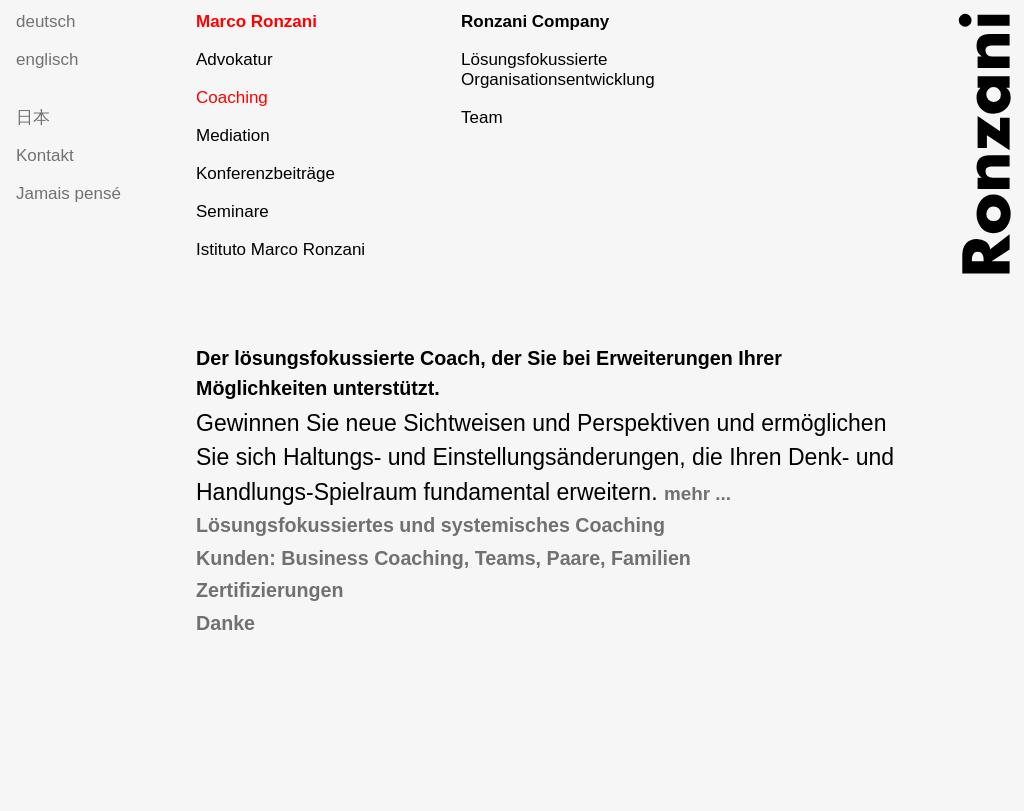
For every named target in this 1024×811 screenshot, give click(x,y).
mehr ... (697, 493)
